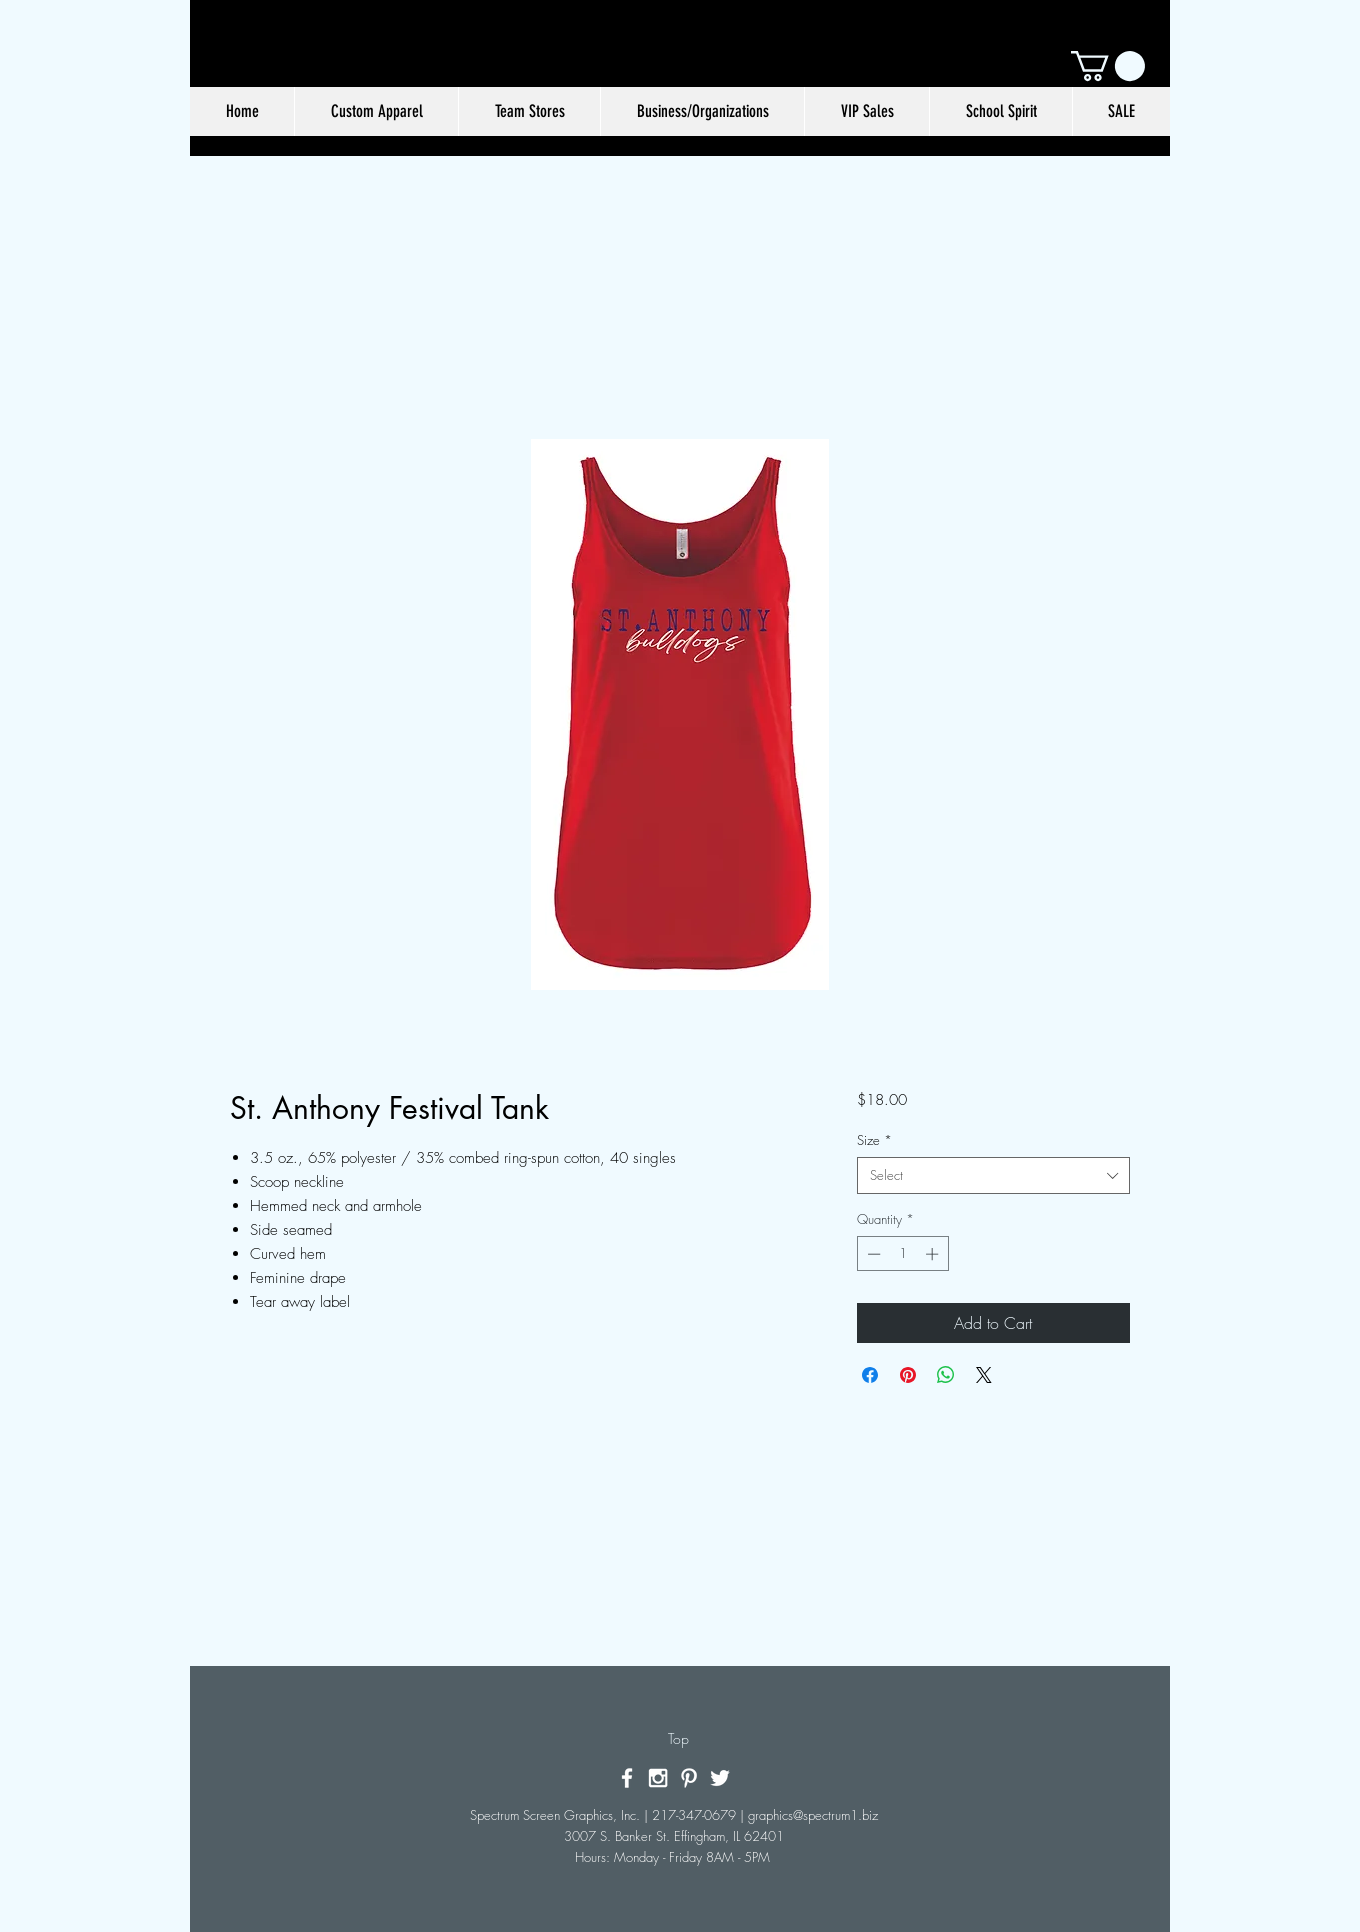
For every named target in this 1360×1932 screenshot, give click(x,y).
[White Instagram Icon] (658, 1778)
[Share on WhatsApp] (946, 1375)
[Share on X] (984, 1375)
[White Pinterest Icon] (689, 1778)
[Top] (678, 1739)
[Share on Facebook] (870, 1375)
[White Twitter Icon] (720, 1778)
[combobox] (993, 1175)
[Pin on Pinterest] (908, 1375)
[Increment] (934, 1254)
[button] (1108, 66)
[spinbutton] (902, 1254)
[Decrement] (872, 1254)
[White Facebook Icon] (627, 1778)
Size (874, 1140)
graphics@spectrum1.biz (813, 1815)
